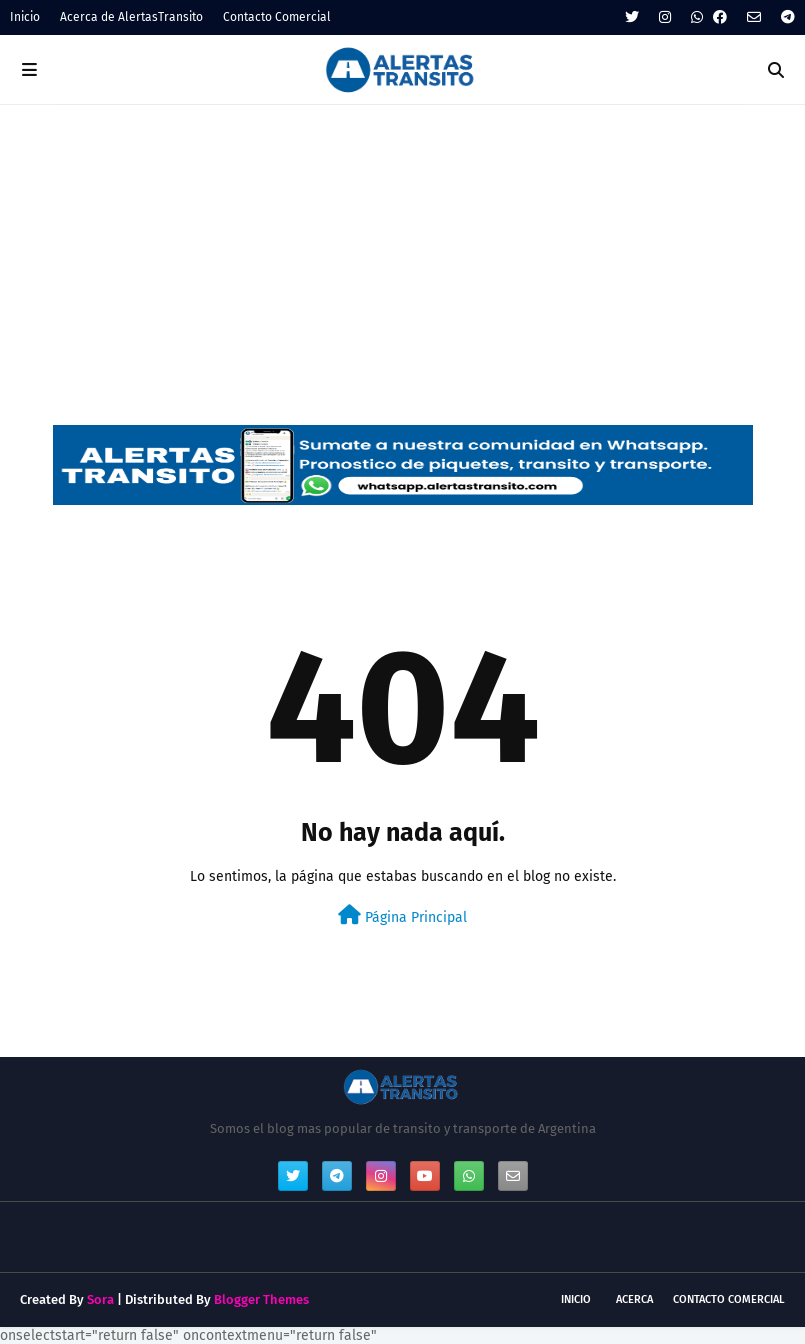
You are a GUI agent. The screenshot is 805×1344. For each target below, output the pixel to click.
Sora (100, 1299)
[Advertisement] (402, 255)
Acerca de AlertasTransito (131, 17)
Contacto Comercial (277, 17)
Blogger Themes (261, 1299)
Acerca (634, 1299)
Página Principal (402, 915)
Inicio (25, 17)
